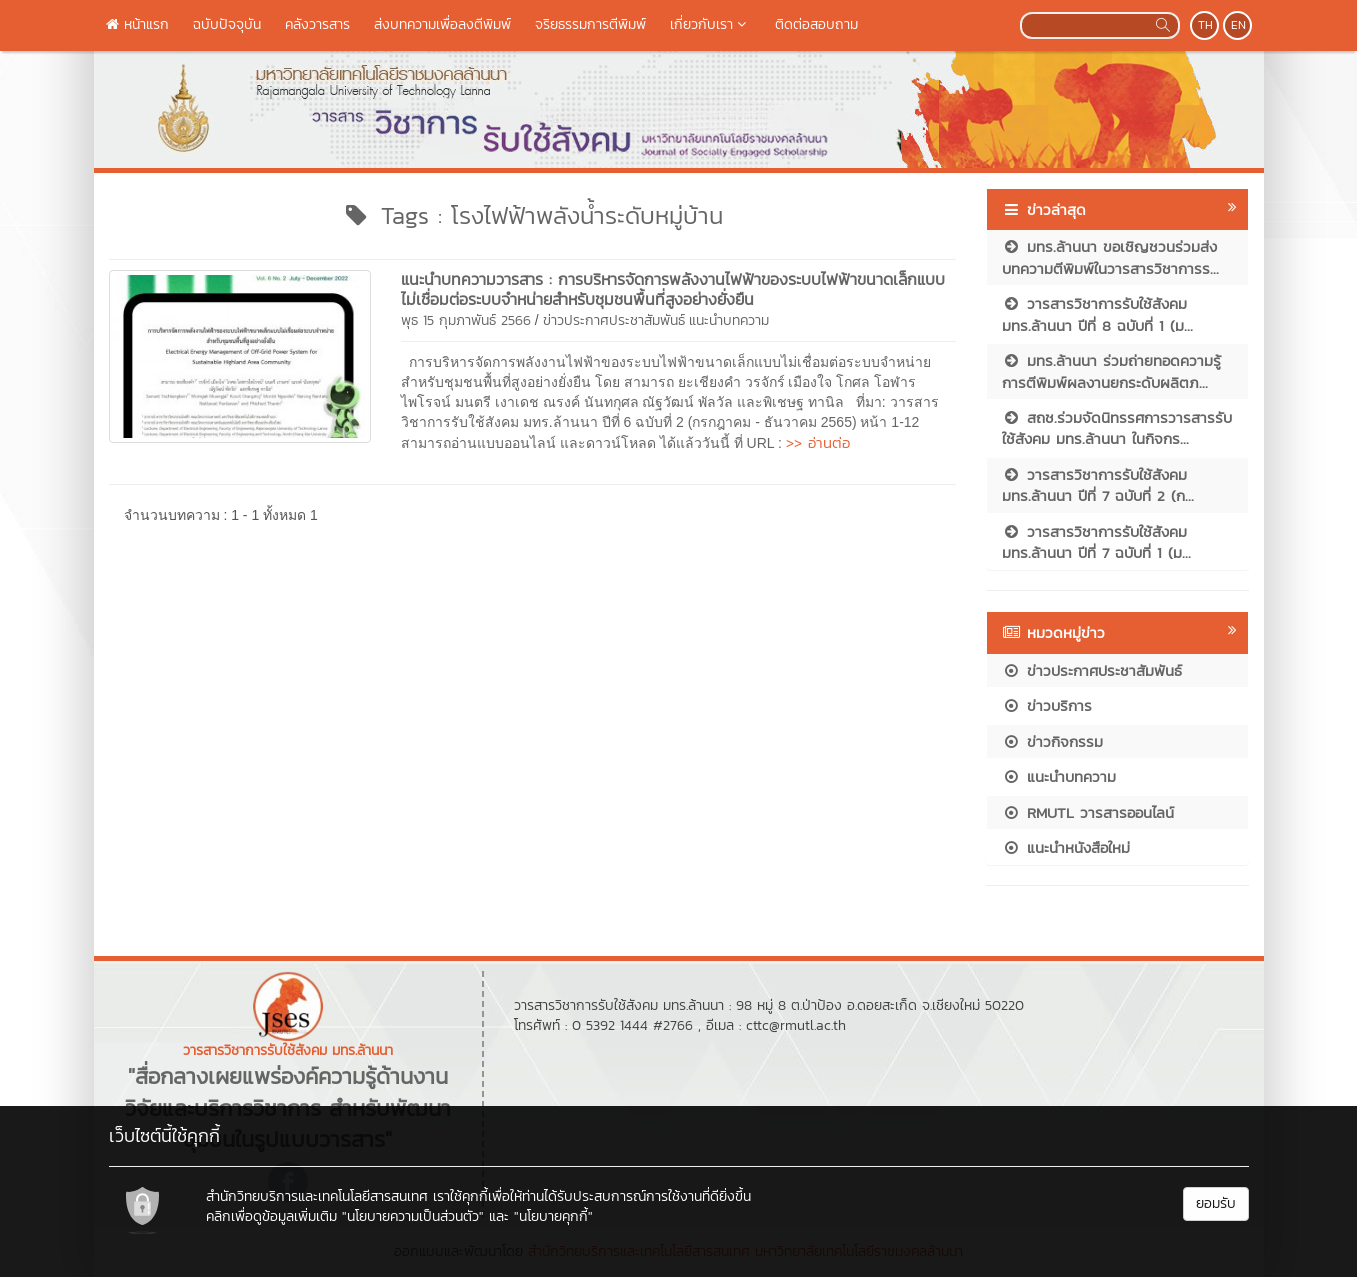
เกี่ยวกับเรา (710, 24)
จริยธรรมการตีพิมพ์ (590, 24)
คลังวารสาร (317, 24)
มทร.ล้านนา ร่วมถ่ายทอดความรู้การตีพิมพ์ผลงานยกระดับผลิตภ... (1111, 371)
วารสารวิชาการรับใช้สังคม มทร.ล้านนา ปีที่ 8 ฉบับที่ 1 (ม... (1097, 314)
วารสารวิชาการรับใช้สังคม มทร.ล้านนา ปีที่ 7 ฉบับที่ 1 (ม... (1096, 542)
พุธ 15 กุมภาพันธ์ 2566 (466, 320)
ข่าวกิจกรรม (1052, 741)
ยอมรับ (1216, 1203)
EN (1238, 25)
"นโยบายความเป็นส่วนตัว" (413, 1216)
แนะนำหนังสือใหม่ (1066, 847)
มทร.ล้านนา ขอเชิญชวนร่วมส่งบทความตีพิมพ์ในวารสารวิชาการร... (1110, 257)
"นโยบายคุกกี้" (553, 1216)
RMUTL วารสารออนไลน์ (1088, 812)
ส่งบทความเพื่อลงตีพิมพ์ (442, 24)
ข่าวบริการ (1047, 705)
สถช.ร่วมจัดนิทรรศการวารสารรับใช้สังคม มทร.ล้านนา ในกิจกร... (1117, 428)
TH (1205, 25)
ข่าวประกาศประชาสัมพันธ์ (614, 320)
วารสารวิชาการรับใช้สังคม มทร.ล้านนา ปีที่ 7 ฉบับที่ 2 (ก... (1098, 485)
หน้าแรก (137, 24)
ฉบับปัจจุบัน (227, 24)
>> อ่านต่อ (818, 442)
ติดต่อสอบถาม (816, 24)
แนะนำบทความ (729, 320)
